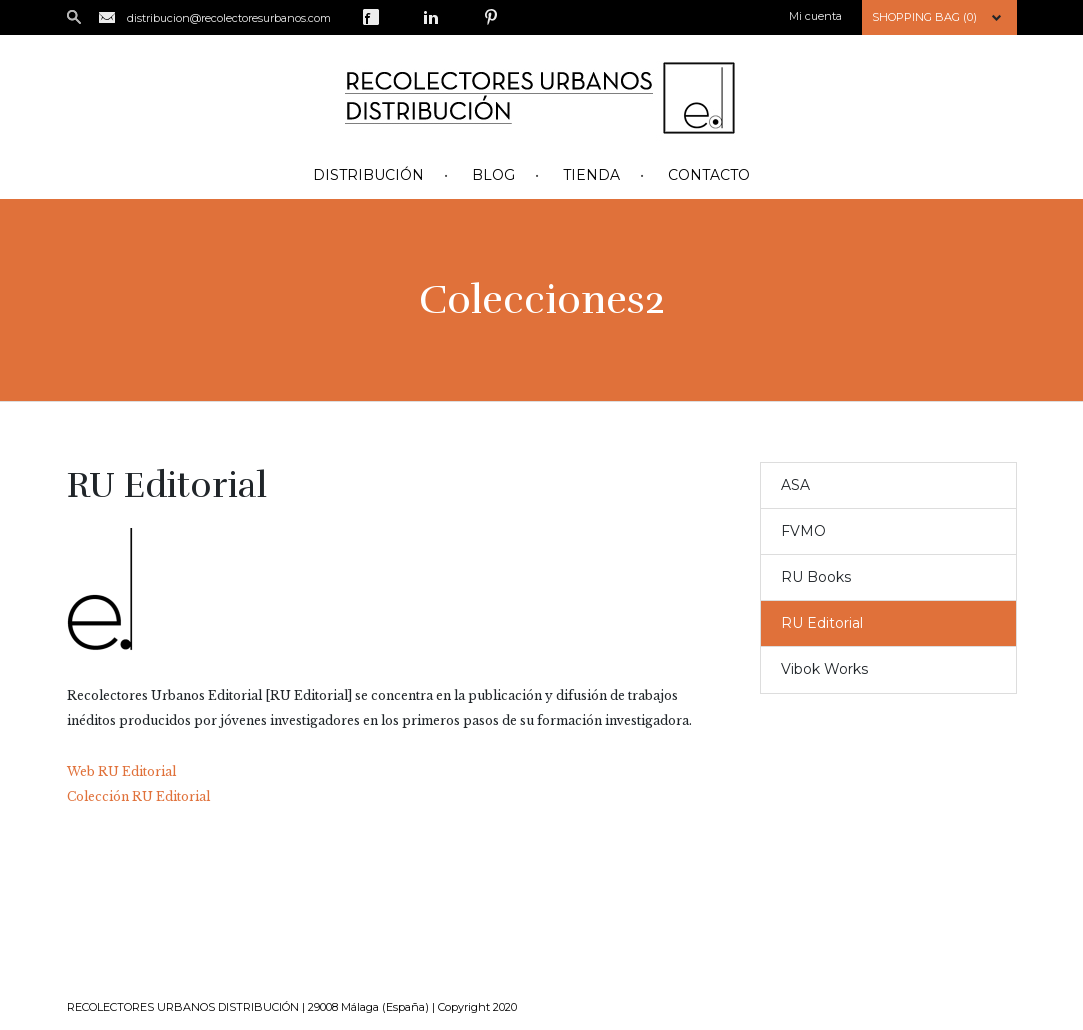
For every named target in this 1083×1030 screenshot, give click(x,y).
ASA (795, 485)
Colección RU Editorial (138, 796)
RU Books (816, 577)
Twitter (401, 17)
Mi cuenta (815, 16)
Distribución (368, 175)
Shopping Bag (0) (924, 17)
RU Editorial (822, 623)
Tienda (591, 175)
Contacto (709, 175)
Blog (493, 175)
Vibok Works (824, 669)
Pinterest (491, 17)
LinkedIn (431, 17)
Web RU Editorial (121, 771)
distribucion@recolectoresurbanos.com (229, 18)
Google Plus (461, 17)
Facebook (371, 17)
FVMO (803, 531)
